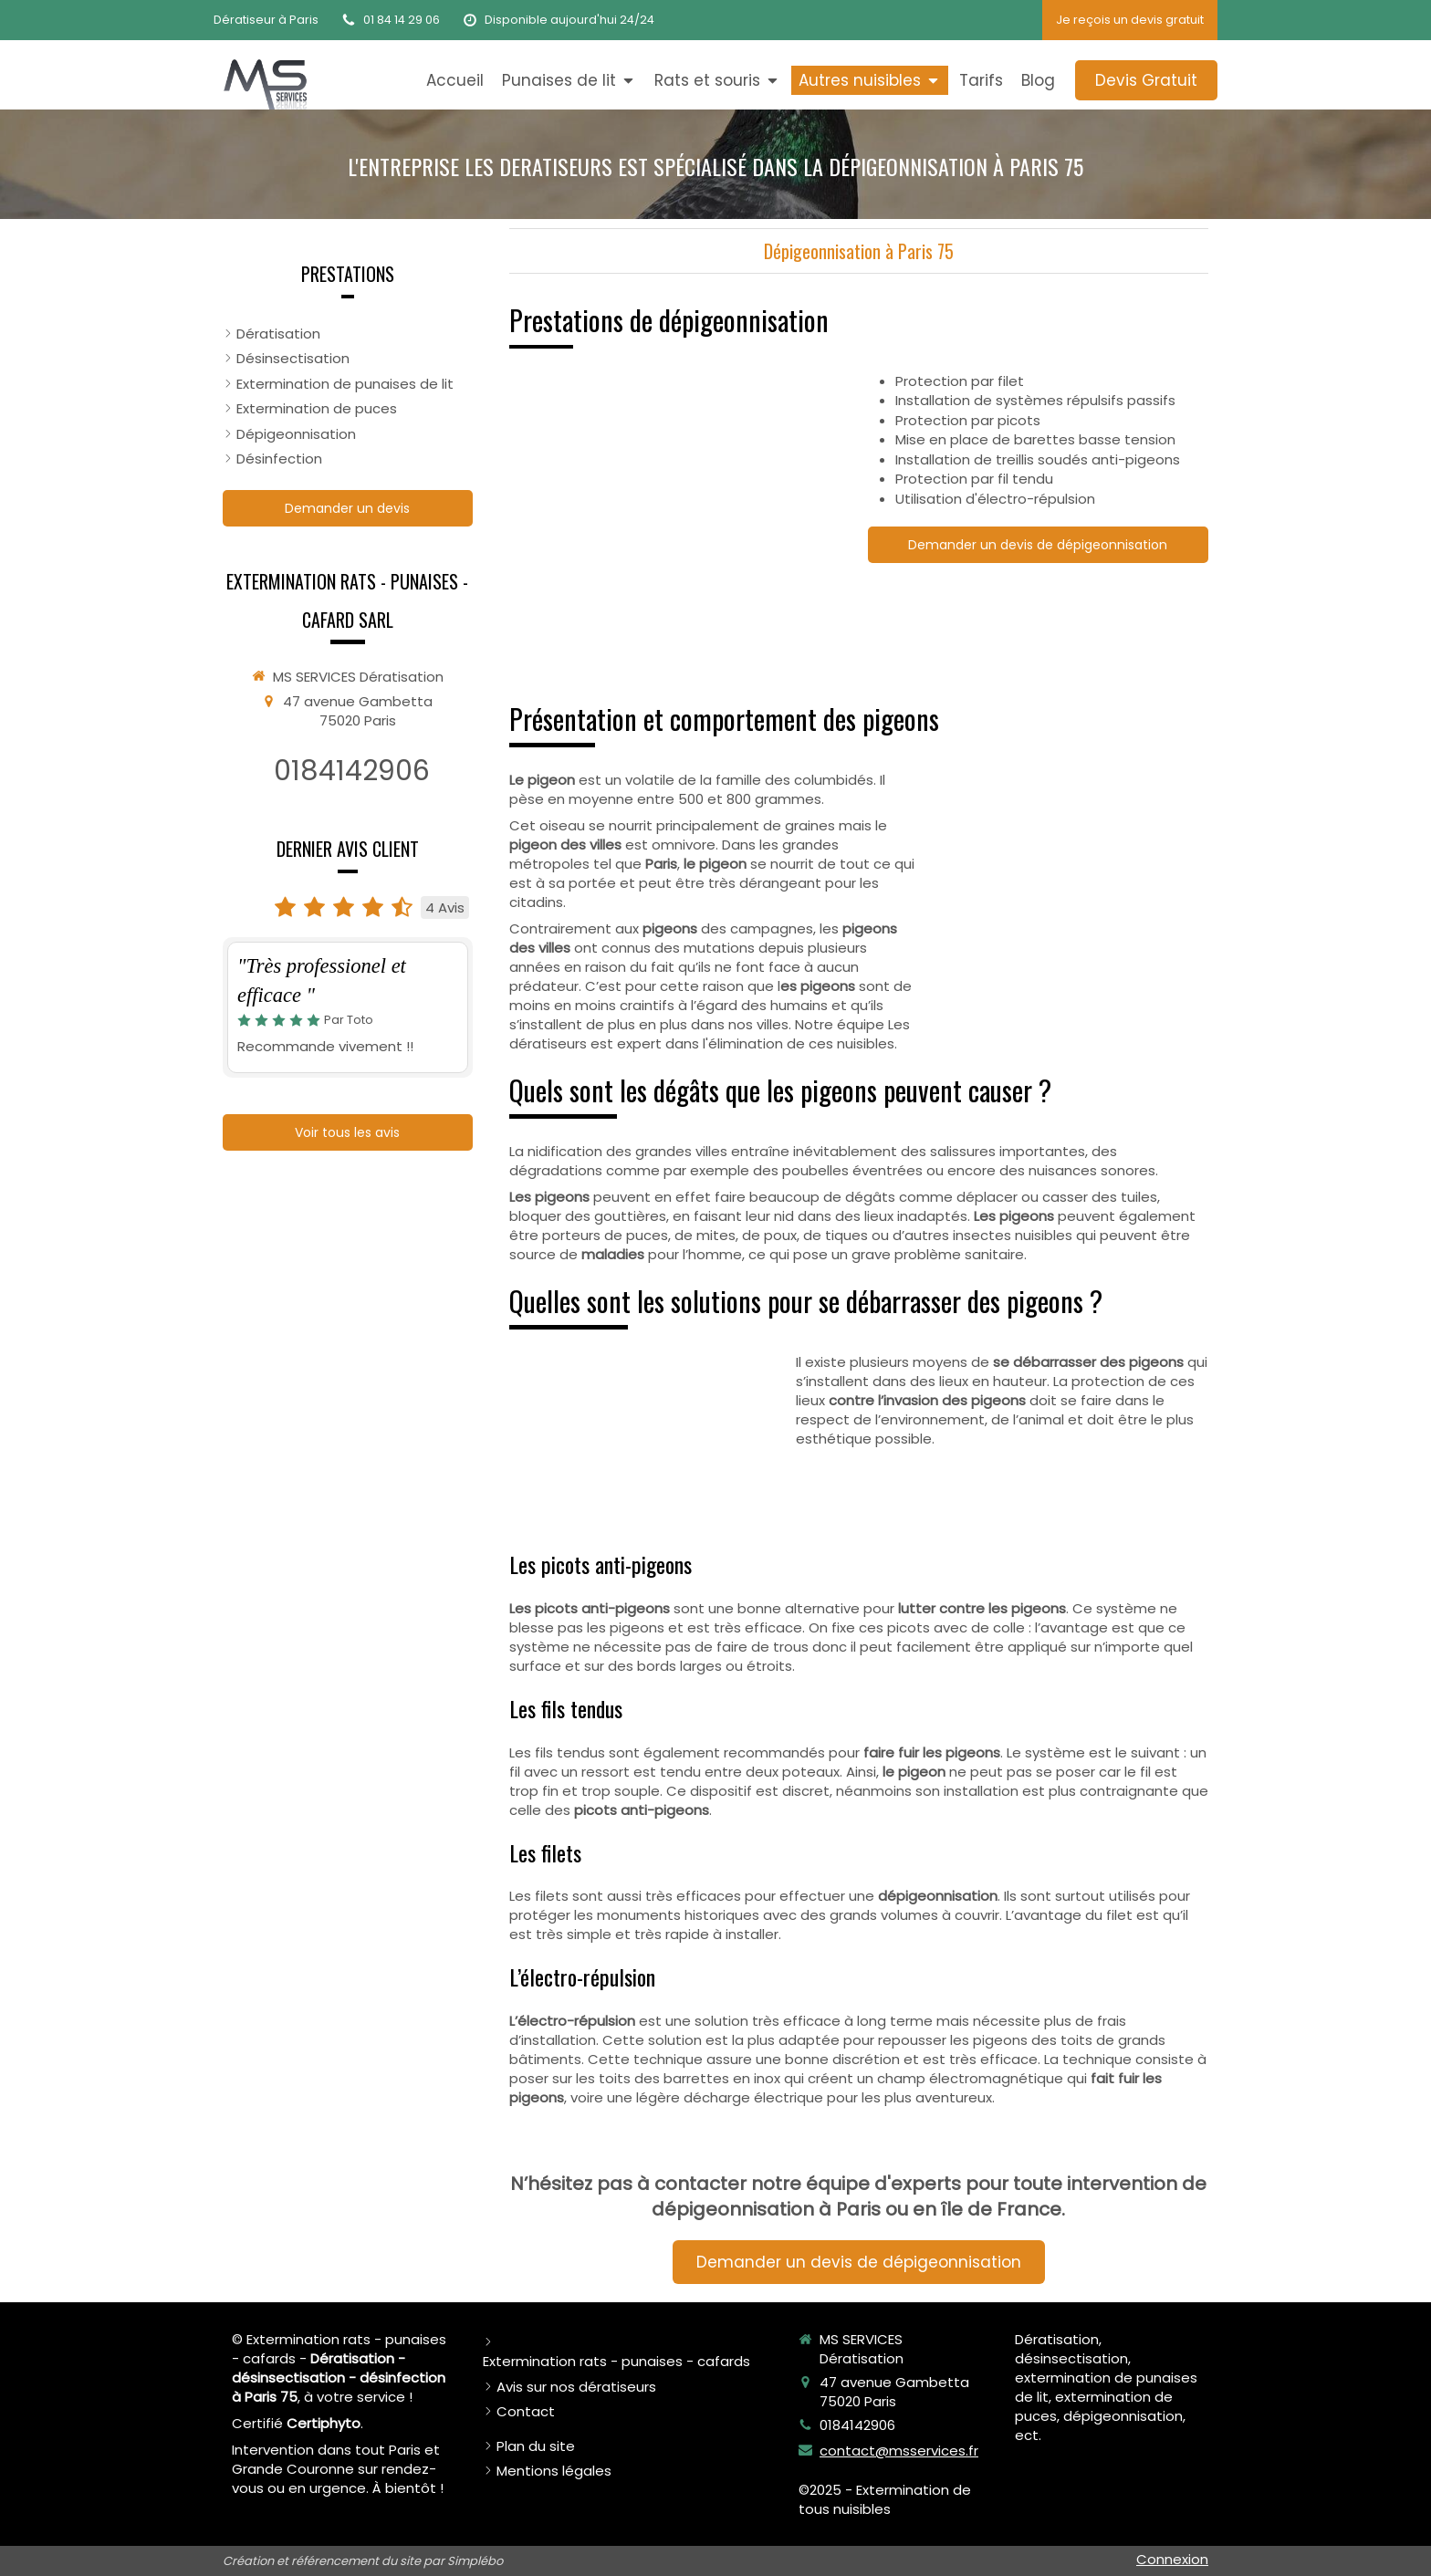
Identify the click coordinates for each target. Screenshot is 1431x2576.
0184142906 (352, 771)
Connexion (1172, 2559)
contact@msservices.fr (899, 2450)
